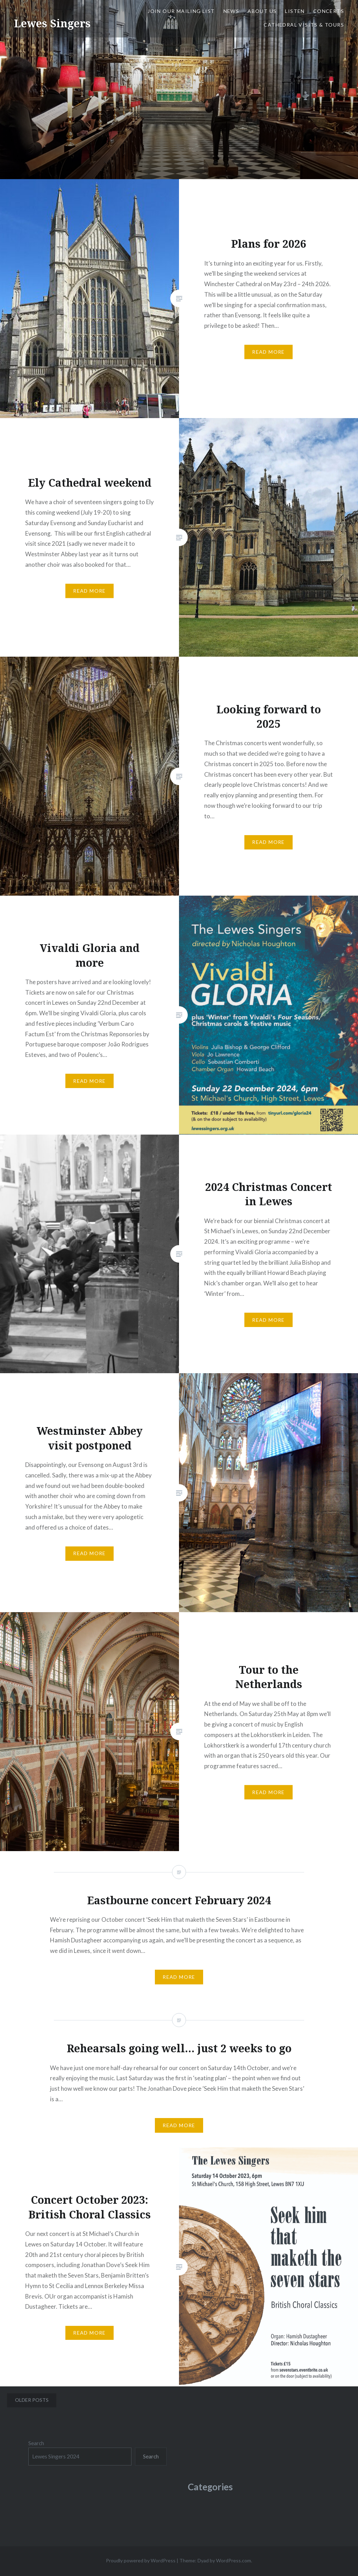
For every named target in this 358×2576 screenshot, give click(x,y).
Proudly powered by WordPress (141, 2560)
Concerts (328, 11)
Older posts (32, 2400)
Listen (295, 11)
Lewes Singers (52, 23)
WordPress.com (233, 2560)
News (231, 11)
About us (262, 11)
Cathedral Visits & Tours (304, 25)
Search (36, 2443)
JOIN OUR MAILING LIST (181, 11)
